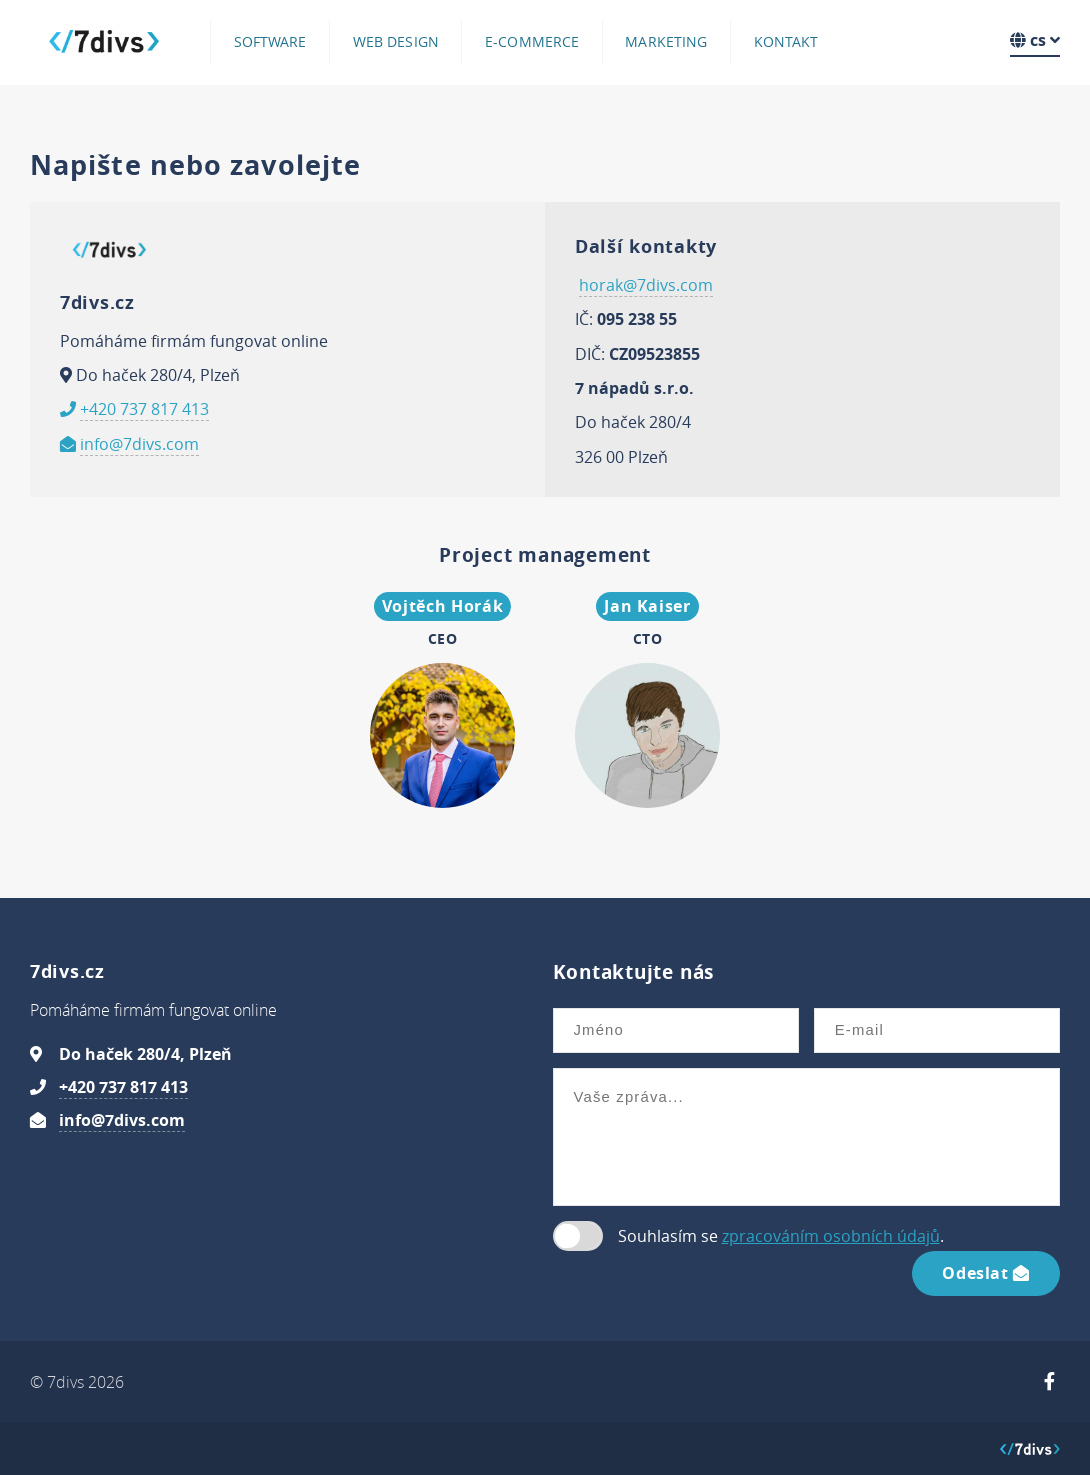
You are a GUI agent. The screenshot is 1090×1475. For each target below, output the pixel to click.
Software (270, 42)
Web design (396, 42)
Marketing (666, 42)
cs (1035, 40)
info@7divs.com (139, 444)
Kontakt (786, 42)
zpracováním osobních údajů (831, 1236)
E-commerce (532, 42)
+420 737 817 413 (144, 409)
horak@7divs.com (646, 285)
